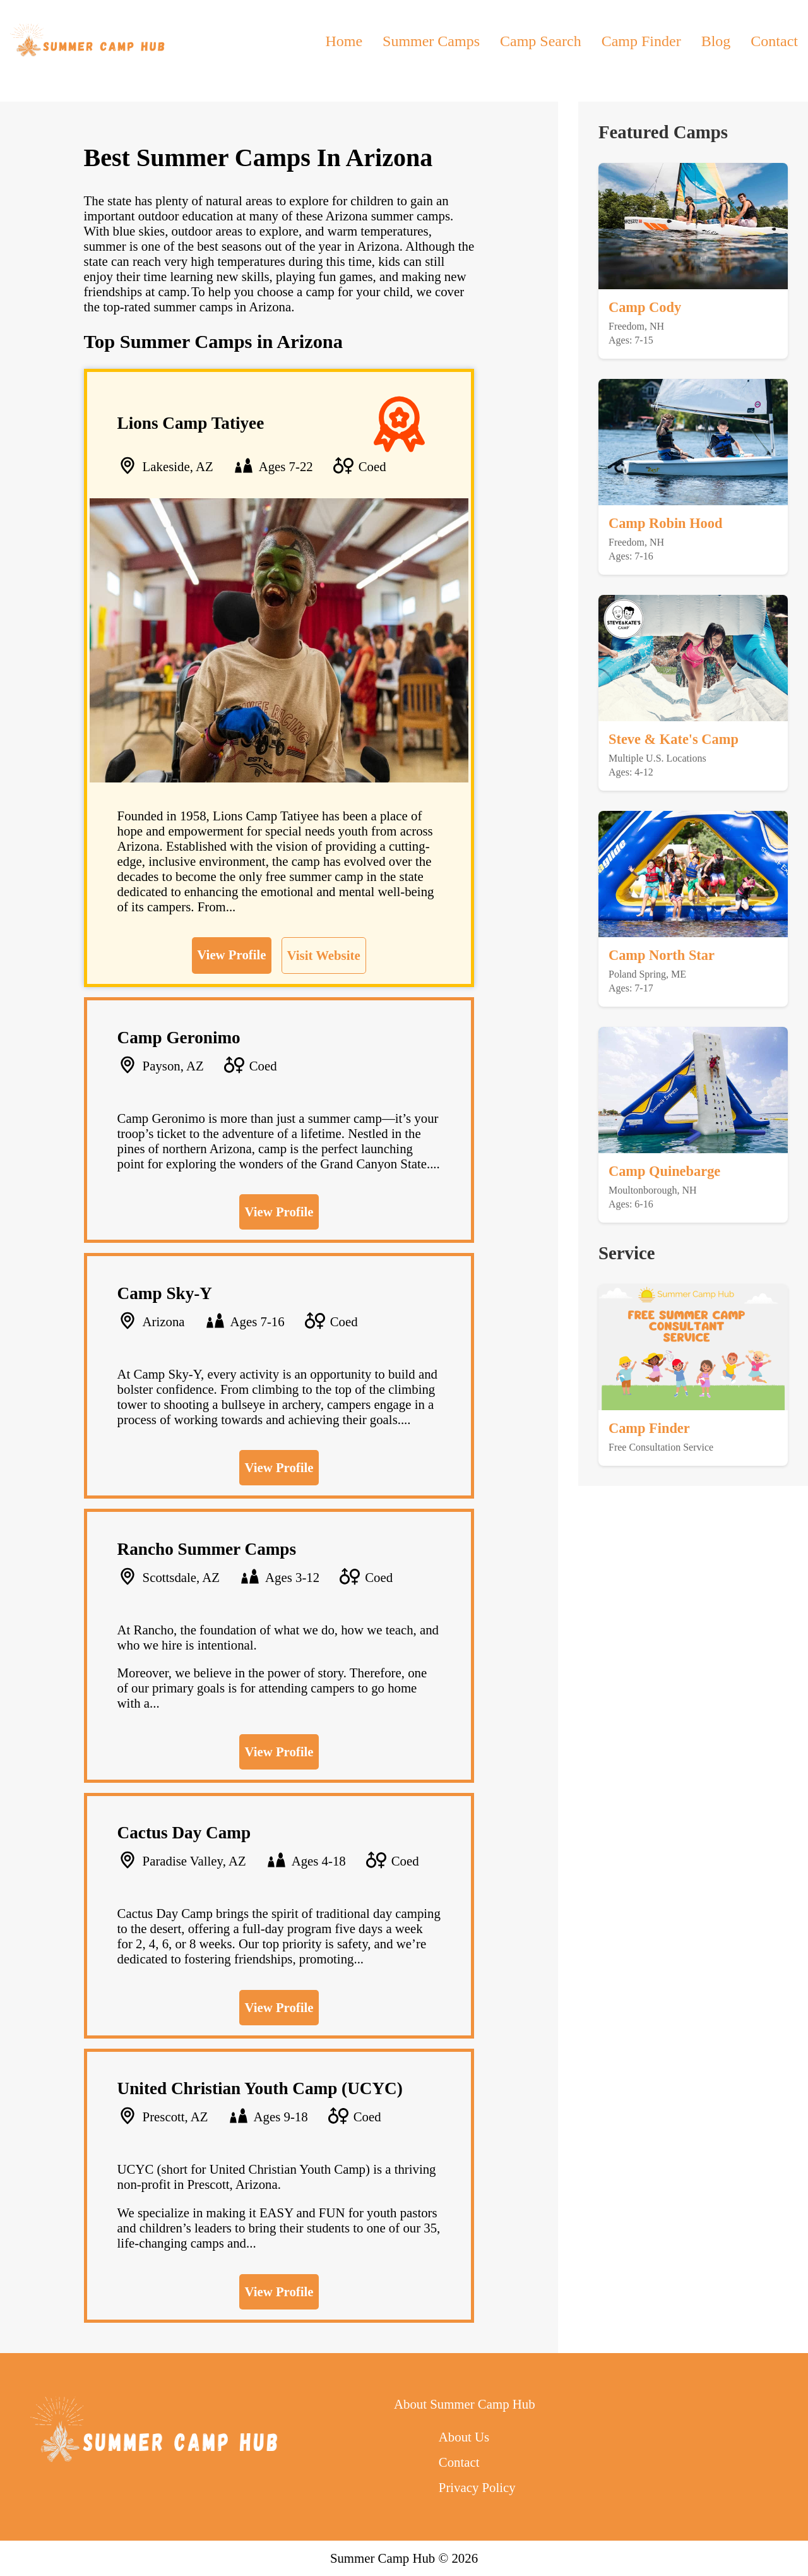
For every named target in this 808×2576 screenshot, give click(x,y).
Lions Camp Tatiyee (190, 423)
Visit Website (323, 955)
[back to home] (89, 40)
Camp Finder (641, 41)
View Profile (231, 954)
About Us (464, 2436)
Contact (774, 41)
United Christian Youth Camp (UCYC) (260, 2088)
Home (343, 41)
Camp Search (540, 41)
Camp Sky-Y (164, 1293)
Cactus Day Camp (184, 1832)
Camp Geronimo (179, 1037)
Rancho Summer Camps (206, 1549)
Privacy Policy (477, 2487)
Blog (716, 41)
